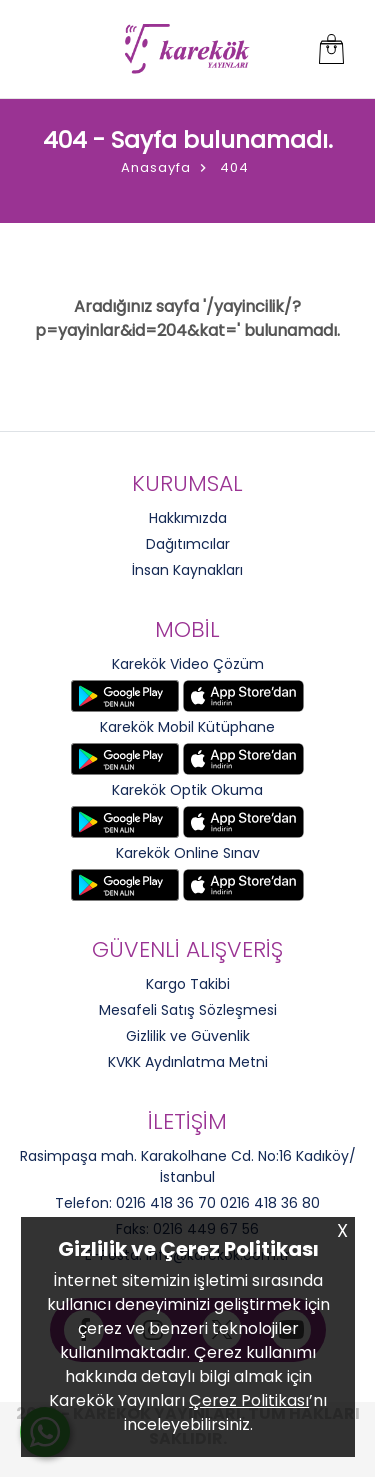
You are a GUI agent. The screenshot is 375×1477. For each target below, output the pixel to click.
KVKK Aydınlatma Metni (188, 1062)
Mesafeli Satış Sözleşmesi (188, 1010)
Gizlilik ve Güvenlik (188, 1036)
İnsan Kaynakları (187, 570)
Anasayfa (156, 167)
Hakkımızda (188, 518)
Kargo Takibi (188, 984)
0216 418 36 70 (166, 1203)
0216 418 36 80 (270, 1203)
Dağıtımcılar (188, 544)
